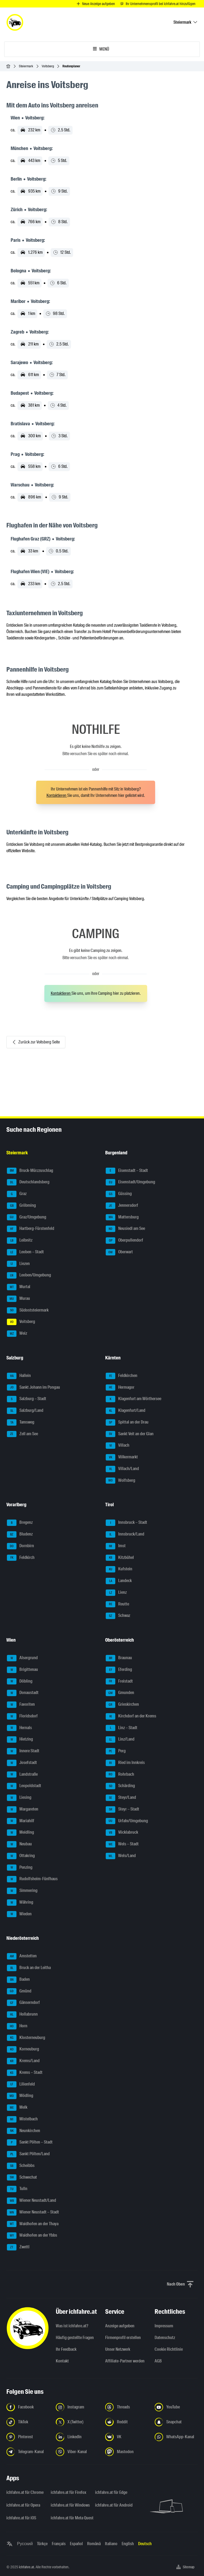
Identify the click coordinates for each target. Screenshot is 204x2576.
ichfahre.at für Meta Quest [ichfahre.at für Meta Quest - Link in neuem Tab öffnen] (70, 2518)
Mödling (20, 2096)
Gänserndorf (23, 2003)
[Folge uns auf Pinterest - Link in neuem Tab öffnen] (27, 2437)
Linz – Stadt (121, 1728)
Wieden (19, 1914)
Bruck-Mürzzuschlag (30, 1171)
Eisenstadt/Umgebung (130, 1182)
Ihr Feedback (66, 2349)
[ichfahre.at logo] (14, 22)
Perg (116, 1751)
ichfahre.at (26, 2567)
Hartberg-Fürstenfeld (30, 1229)
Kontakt (62, 2361)
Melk (17, 2107)
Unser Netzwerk (117, 2349)
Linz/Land (120, 1739)
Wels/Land (121, 1856)
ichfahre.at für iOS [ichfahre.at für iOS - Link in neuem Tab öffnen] (21, 2518)
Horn (17, 2026)
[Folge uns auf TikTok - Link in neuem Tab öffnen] (27, 2422)
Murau (18, 1299)
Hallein (19, 1376)
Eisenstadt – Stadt (127, 1171)
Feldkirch (21, 1558)
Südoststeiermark (28, 1310)
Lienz (116, 1592)
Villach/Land (122, 1469)
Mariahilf (20, 1821)
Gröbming (21, 1205)
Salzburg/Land (25, 1411)
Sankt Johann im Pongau (33, 1387)
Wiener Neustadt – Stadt (33, 2212)
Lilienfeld (21, 2084)
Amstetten (22, 1956)
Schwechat (22, 2177)
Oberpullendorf (124, 1240)
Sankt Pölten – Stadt (30, 2142)
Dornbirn (20, 1546)
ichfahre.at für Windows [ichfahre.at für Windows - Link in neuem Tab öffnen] (70, 2505)
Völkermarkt (122, 1457)
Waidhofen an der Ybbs (32, 2235)
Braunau (119, 1658)
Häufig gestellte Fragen (75, 2337)
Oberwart (119, 1252)
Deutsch (145, 2543)
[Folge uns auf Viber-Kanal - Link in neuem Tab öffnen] (77, 2452)
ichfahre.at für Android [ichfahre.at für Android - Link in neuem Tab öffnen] (114, 2505)
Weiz (17, 1333)
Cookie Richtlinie (169, 2349)
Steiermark (26, 66)
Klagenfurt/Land (125, 1411)
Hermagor (120, 1387)
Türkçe (42, 2543)
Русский (25, 2543)
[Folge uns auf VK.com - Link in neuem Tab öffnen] (126, 2437)
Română (94, 2543)
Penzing (19, 1868)
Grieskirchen (122, 1704)
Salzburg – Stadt (26, 1399)
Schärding (120, 1786)
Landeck (119, 1581)
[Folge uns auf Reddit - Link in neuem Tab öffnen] (126, 2422)
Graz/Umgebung (26, 1217)
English (128, 2543)
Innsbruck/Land (125, 1534)
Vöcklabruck (122, 1832)
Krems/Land (23, 2061)
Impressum (164, 2326)
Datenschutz (165, 2337)
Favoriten (21, 1704)
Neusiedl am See (125, 1229)
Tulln (17, 2189)
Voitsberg (48, 66)
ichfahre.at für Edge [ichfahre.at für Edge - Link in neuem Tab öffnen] (111, 2492)
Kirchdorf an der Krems (131, 1716)
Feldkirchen (121, 1376)
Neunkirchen (23, 2131)
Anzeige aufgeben (119, 2326)
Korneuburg (23, 2049)
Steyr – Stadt (122, 1809)
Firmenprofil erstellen (123, 2337)
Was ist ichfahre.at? (72, 2326)
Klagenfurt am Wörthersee (133, 1399)
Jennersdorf (122, 1205)
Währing (20, 1902)
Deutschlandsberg (28, 1182)
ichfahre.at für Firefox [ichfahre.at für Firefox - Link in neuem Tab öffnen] (68, 2492)
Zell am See (22, 1434)
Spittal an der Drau (127, 1422)
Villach (117, 1445)
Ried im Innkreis (125, 1763)
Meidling (20, 1832)
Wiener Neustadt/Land (31, 2201)
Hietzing (20, 1739)
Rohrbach (120, 1774)
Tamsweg (20, 1422)
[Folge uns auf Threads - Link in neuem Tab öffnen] (126, 2407)
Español (76, 2543)
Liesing (19, 1798)
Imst (116, 1546)
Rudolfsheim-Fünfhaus (32, 1879)
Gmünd (19, 1991)
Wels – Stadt (122, 1844)
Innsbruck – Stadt (126, 1523)
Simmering (22, 1891)
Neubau (19, 1844)
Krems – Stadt (24, 2073)
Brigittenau (22, 1670)
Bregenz (20, 1523)
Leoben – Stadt (25, 1252)
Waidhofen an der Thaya (32, 2224)
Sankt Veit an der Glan (130, 1434)
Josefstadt (22, 1763)
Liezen (18, 1264)
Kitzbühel (120, 1558)
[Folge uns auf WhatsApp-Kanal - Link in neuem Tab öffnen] (176, 2437)
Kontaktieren (56, 795)
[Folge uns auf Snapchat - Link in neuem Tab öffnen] (176, 2422)
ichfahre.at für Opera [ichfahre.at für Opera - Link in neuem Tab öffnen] (23, 2505)
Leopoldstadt (24, 1786)
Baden (18, 1979)
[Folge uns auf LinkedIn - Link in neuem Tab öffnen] (77, 2437)
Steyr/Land (121, 1798)
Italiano (111, 2543)
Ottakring (21, 1856)
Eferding (119, 1670)
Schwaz (118, 1616)
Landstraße (22, 1774)
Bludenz (20, 1534)
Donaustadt (23, 1693)
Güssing (119, 1194)
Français (59, 2543)
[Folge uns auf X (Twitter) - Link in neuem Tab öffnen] (77, 2422)
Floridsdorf (22, 1716)
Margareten (22, 1809)
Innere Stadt (23, 1751)
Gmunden (120, 1693)
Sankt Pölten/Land (28, 2154)
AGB (158, 2361)
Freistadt (119, 1681)
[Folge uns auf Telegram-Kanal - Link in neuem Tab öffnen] (27, 2452)
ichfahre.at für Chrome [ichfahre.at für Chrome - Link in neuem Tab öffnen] (25, 2492)
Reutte (117, 1604)
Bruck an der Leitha (29, 1968)
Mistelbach (22, 2119)
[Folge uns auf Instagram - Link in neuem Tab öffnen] (77, 2407)
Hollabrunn (22, 2014)
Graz (17, 1194)
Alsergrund (22, 1658)
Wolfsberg (120, 1481)
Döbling (19, 1681)
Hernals (19, 1728)
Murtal (18, 1287)
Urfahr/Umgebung (127, 1821)
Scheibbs (21, 2166)
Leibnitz (19, 1240)
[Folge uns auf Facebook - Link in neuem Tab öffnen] (27, 2407)
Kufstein (119, 1569)
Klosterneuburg (26, 2038)
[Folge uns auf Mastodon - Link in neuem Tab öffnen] (126, 2452)
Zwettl (18, 2247)
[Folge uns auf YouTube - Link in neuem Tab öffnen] (176, 2407)
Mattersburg (122, 1217)
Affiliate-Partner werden (124, 2361)
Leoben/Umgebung (29, 1275)
